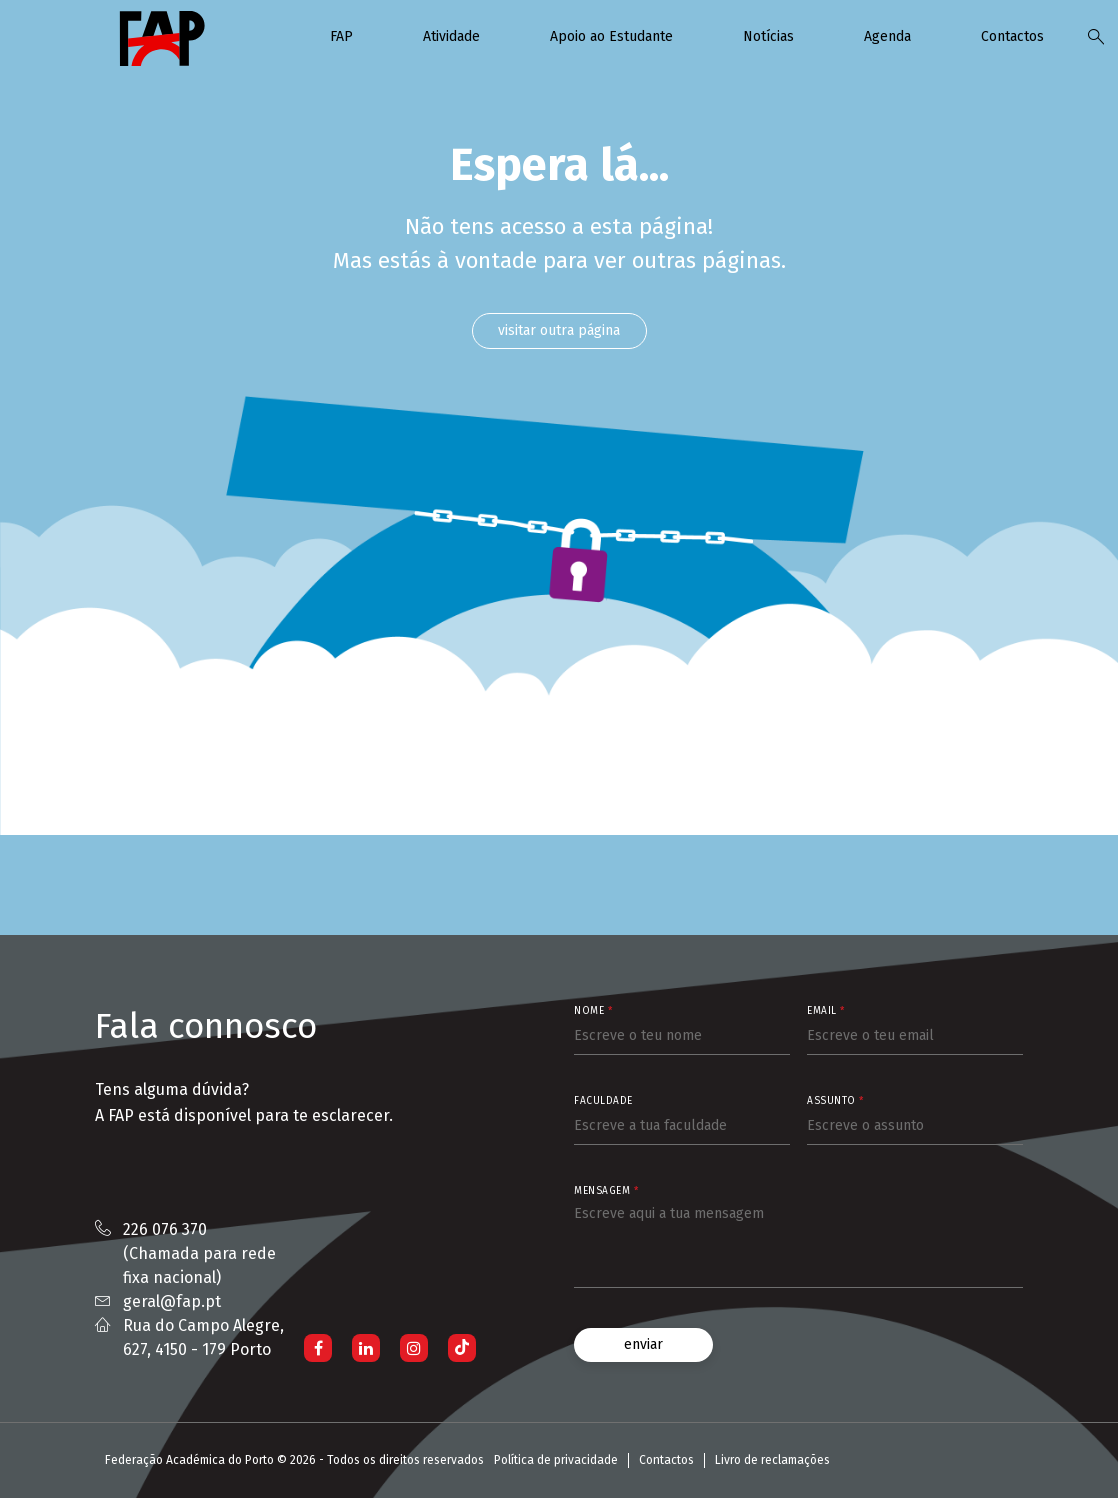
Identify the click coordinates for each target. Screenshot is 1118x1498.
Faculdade (603, 1101)
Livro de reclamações (772, 1460)
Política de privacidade (556, 1460)
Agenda (887, 36)
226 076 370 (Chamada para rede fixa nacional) (199, 1253)
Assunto (835, 1101)
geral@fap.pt (172, 1301)
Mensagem (606, 1191)
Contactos (1012, 36)
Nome (593, 1011)
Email (826, 1011)
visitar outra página (559, 330)
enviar (643, 1344)
